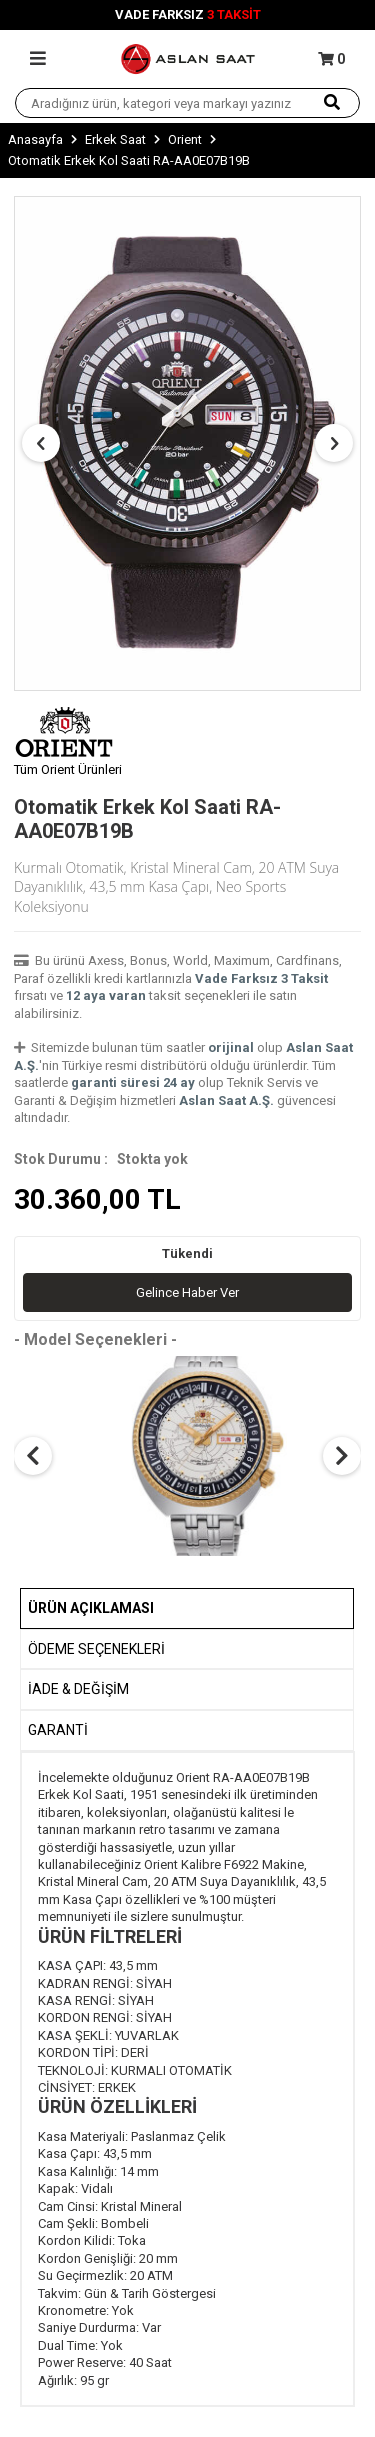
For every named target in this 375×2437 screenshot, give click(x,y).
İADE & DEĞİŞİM (78, 1689)
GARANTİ (58, 1730)
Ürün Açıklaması (91, 1608)
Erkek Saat (115, 139)
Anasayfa (35, 139)
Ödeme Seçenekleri (96, 1649)
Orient (185, 139)
